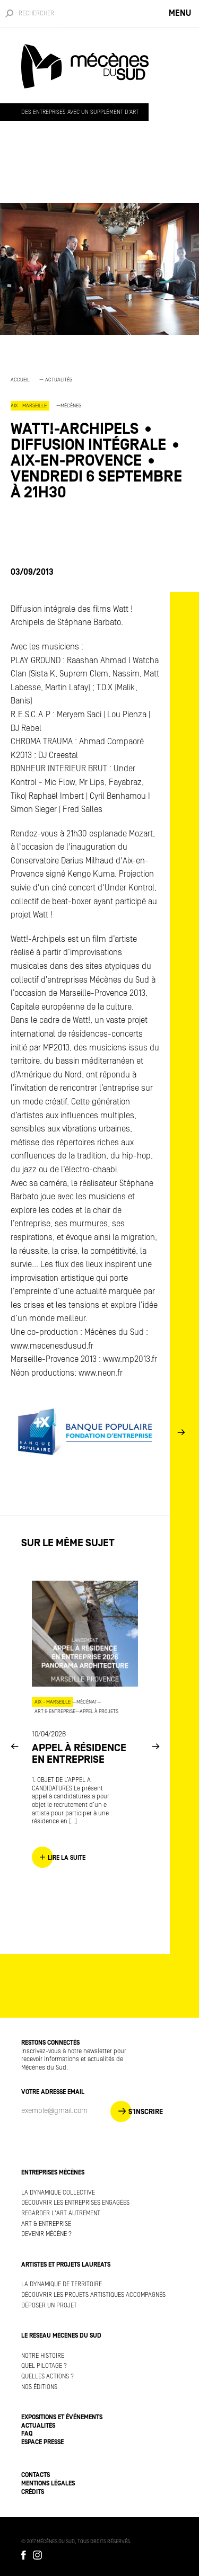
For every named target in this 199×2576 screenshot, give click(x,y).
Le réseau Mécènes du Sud (61, 2335)
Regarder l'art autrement (60, 2213)
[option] (99, 443)
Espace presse (42, 2442)
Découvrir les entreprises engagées (75, 2202)
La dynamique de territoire (61, 2284)
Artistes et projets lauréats (65, 2264)
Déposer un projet (49, 2305)
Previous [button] (14, 1746)
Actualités (58, 380)
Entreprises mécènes (52, 2172)
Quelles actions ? (47, 2376)
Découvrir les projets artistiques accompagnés (93, 2295)
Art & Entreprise (46, 2224)
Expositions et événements (61, 2417)
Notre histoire (42, 2355)
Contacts (35, 2475)
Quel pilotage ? (44, 2366)
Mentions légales (48, 2483)
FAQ (27, 2433)
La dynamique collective (58, 2192)
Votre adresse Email (52, 2092)
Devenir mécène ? (46, 2234)
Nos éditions (39, 2387)
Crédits (32, 2492)
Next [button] (181, 1431)
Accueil (20, 380)
